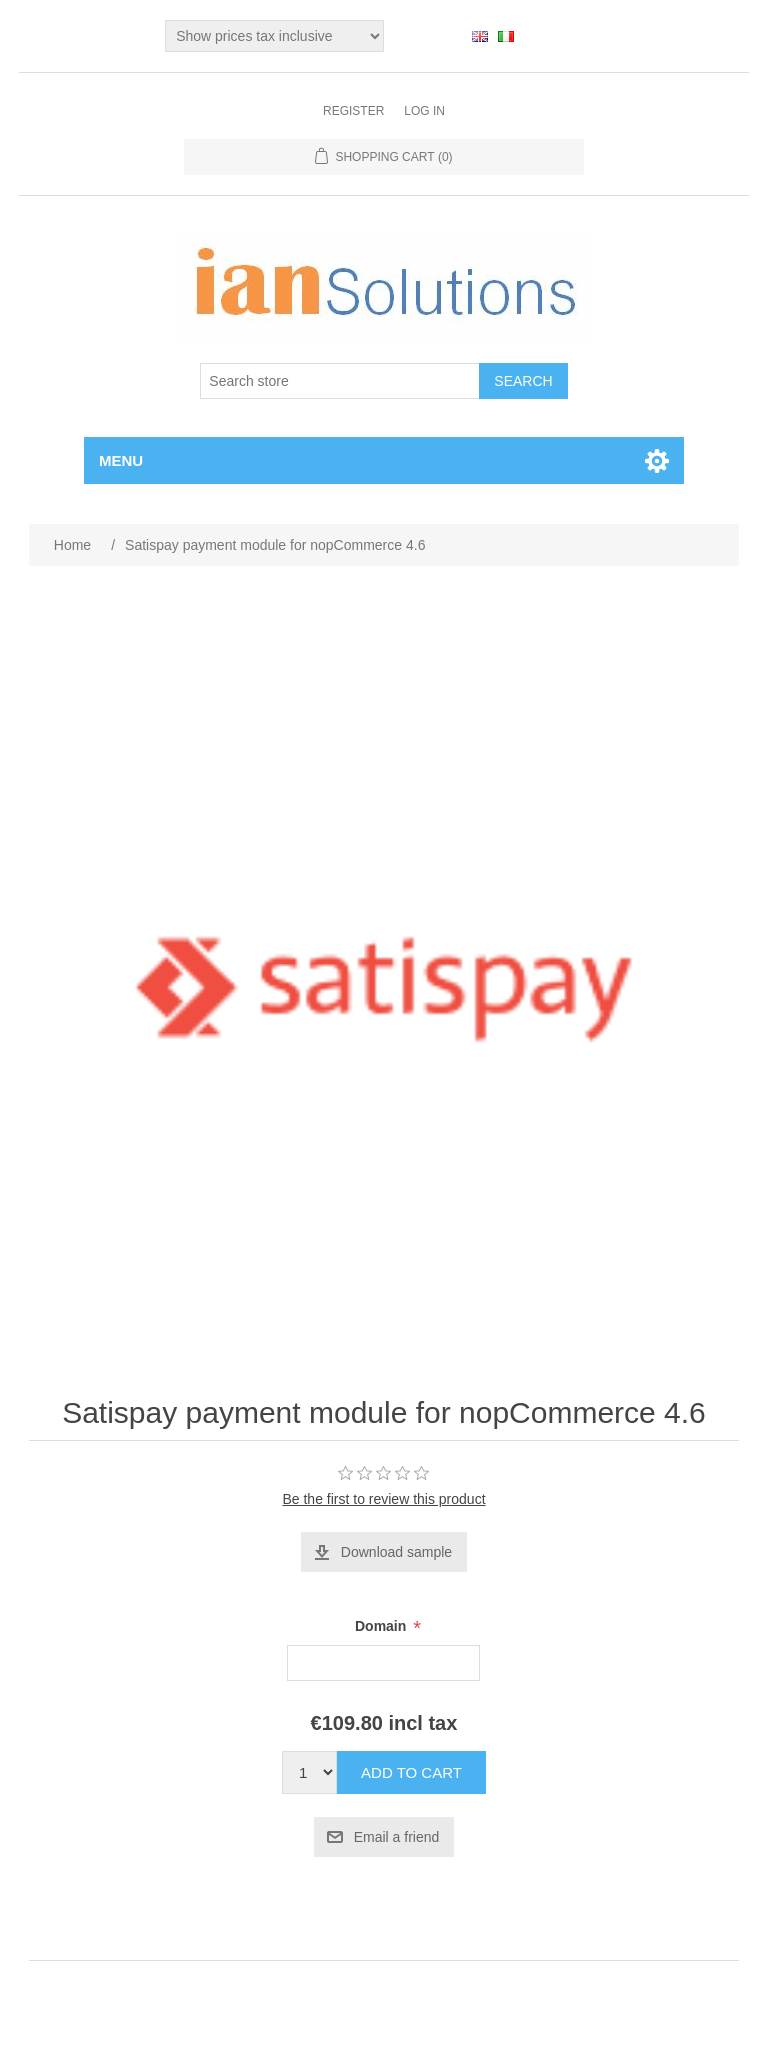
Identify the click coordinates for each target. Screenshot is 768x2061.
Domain (382, 1627)
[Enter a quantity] (309, 1772)
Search (523, 381)
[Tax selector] (274, 36)
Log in (424, 111)
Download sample (396, 1552)
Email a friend (397, 1837)
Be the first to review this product (383, 1499)
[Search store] (340, 381)
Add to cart (411, 1772)
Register (353, 111)
